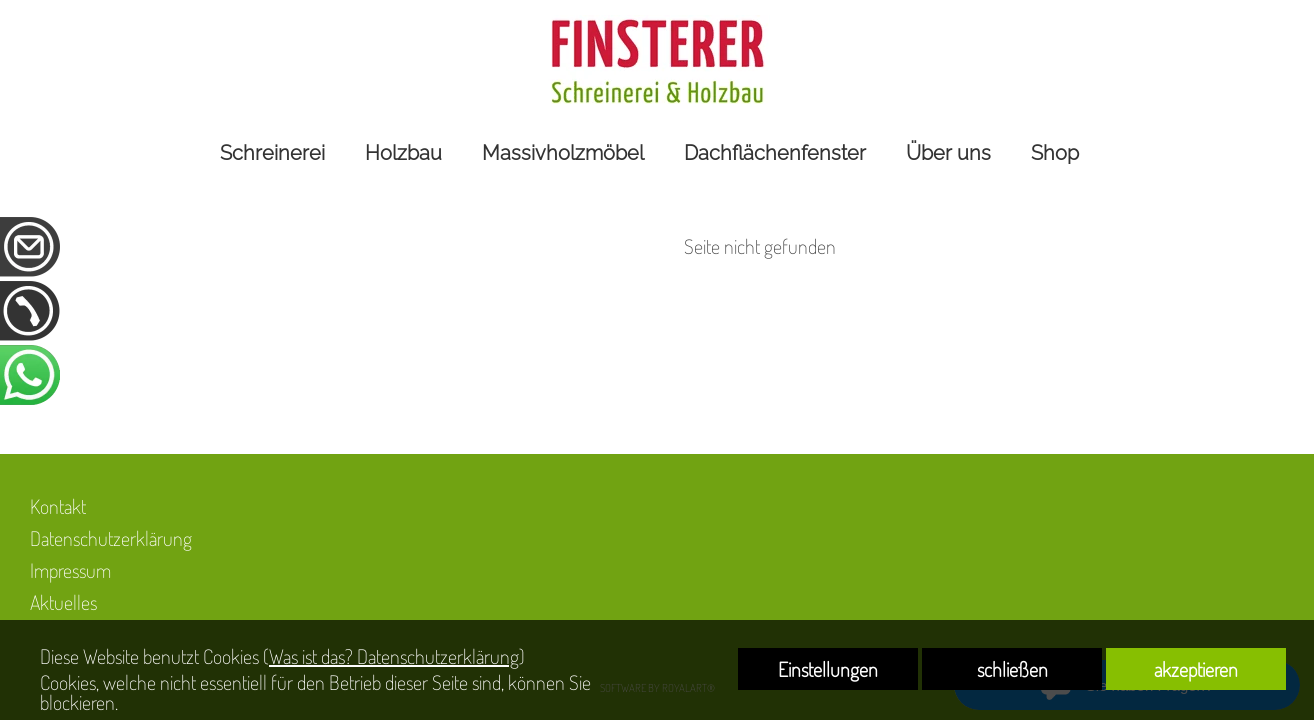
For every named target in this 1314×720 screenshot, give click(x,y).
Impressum (70, 570)
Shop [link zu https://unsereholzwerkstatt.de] (1055, 153)
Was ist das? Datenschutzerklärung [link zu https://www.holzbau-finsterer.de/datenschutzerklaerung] (394, 656)
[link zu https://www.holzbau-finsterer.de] (657, 62)
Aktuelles (63, 602)
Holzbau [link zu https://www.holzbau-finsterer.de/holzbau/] (403, 153)
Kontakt (58, 506)
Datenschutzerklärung (111, 538)
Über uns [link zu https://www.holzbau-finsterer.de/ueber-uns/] (948, 153)
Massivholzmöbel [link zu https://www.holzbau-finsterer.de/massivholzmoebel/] (563, 153)
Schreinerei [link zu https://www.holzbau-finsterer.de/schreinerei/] (272, 153)
